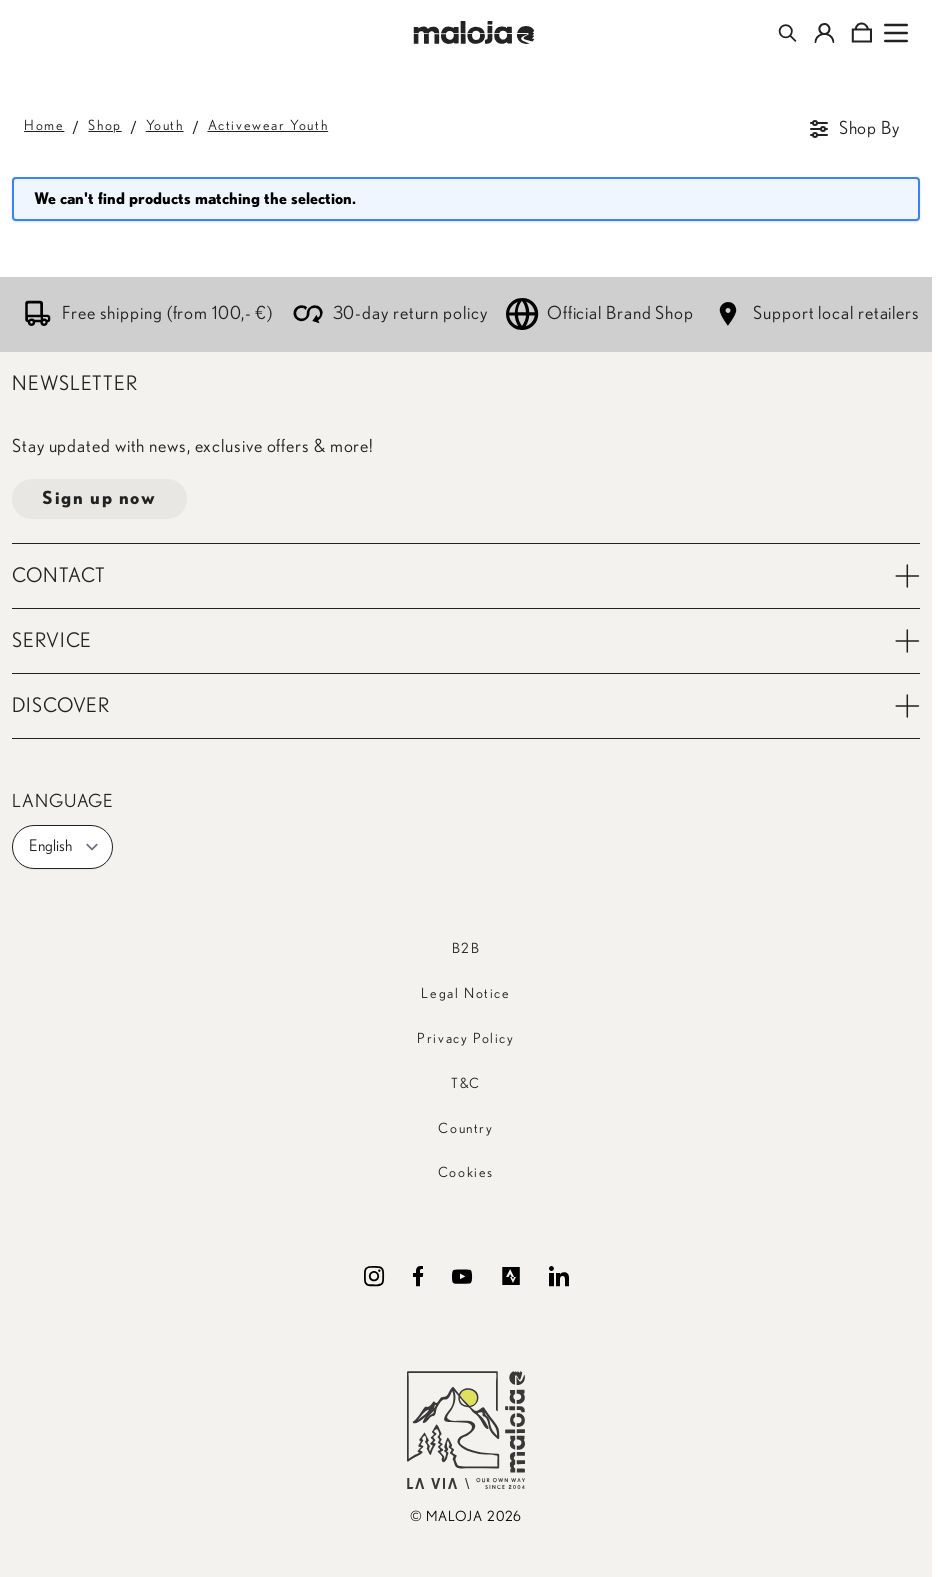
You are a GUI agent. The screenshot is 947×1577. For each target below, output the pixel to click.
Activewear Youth (268, 126)
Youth (165, 126)
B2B (466, 949)
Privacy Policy (465, 1039)
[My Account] (824, 33)
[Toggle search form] (787, 33)
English (64, 847)
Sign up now (99, 499)
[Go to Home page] (473, 32)
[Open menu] (896, 33)
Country (465, 1129)
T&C (466, 1084)
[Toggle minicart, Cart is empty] (861, 33)
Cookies (466, 1173)
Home (44, 126)
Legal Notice (465, 994)
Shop (104, 126)
